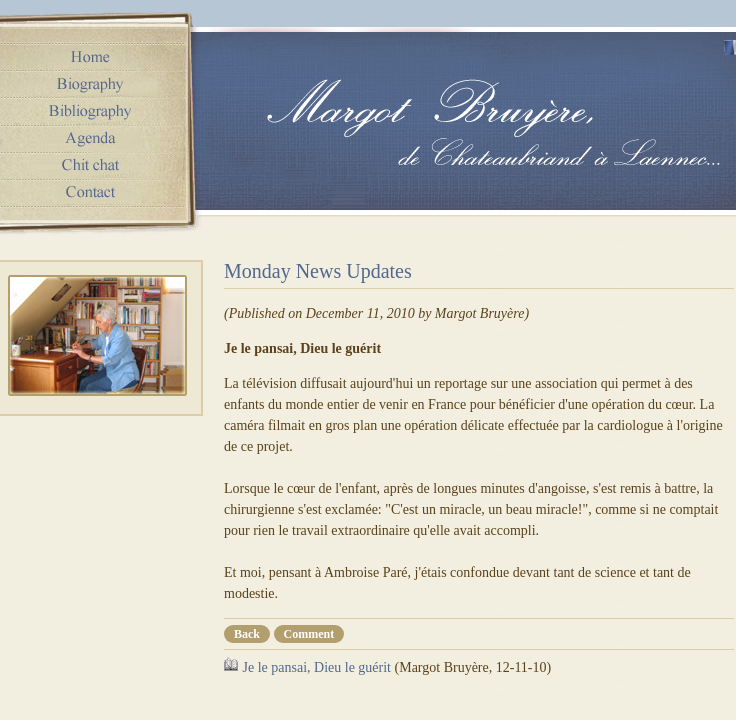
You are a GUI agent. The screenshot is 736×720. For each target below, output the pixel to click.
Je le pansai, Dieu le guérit (317, 667)
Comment (309, 634)
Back (247, 634)
